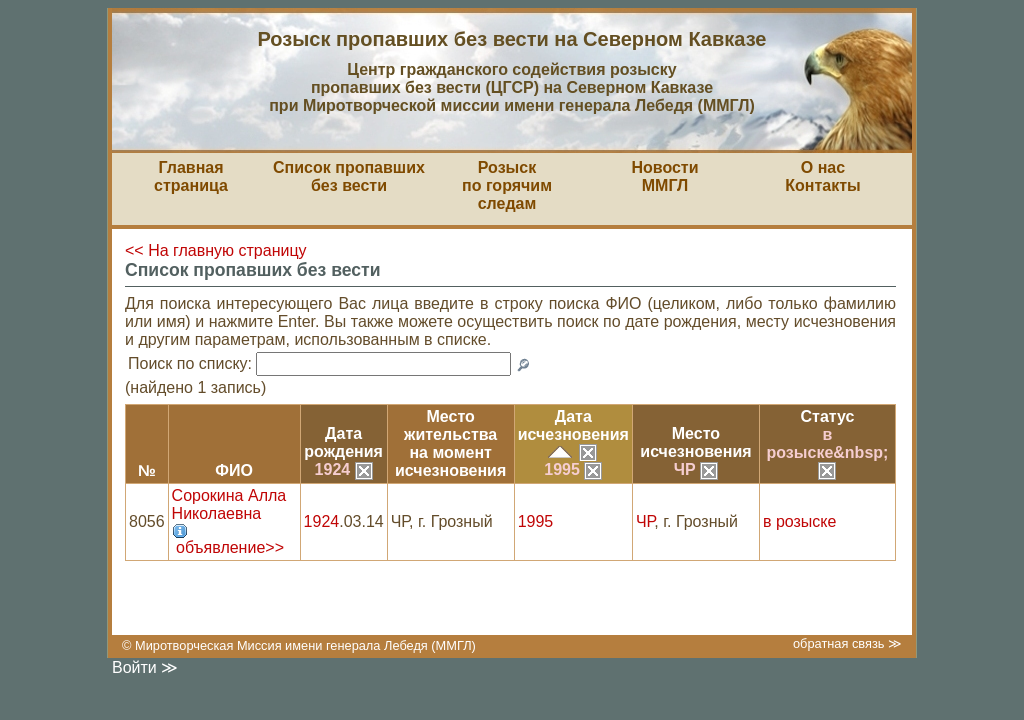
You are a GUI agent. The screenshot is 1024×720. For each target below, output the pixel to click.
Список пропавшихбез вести (349, 176)
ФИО (234, 470)
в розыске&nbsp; (828, 452)
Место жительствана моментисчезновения (450, 443)
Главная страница (191, 176)
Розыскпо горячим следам (507, 185)
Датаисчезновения (573, 425)
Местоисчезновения (695, 442)
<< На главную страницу (216, 250)
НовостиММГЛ (664, 176)
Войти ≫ (145, 667)
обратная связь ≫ (847, 643)
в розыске (799, 521)
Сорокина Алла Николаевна (229, 504)
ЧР (696, 469)
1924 (344, 469)
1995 (573, 469)
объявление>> (230, 547)
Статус (828, 416)
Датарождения (343, 442)
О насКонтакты (822, 176)
